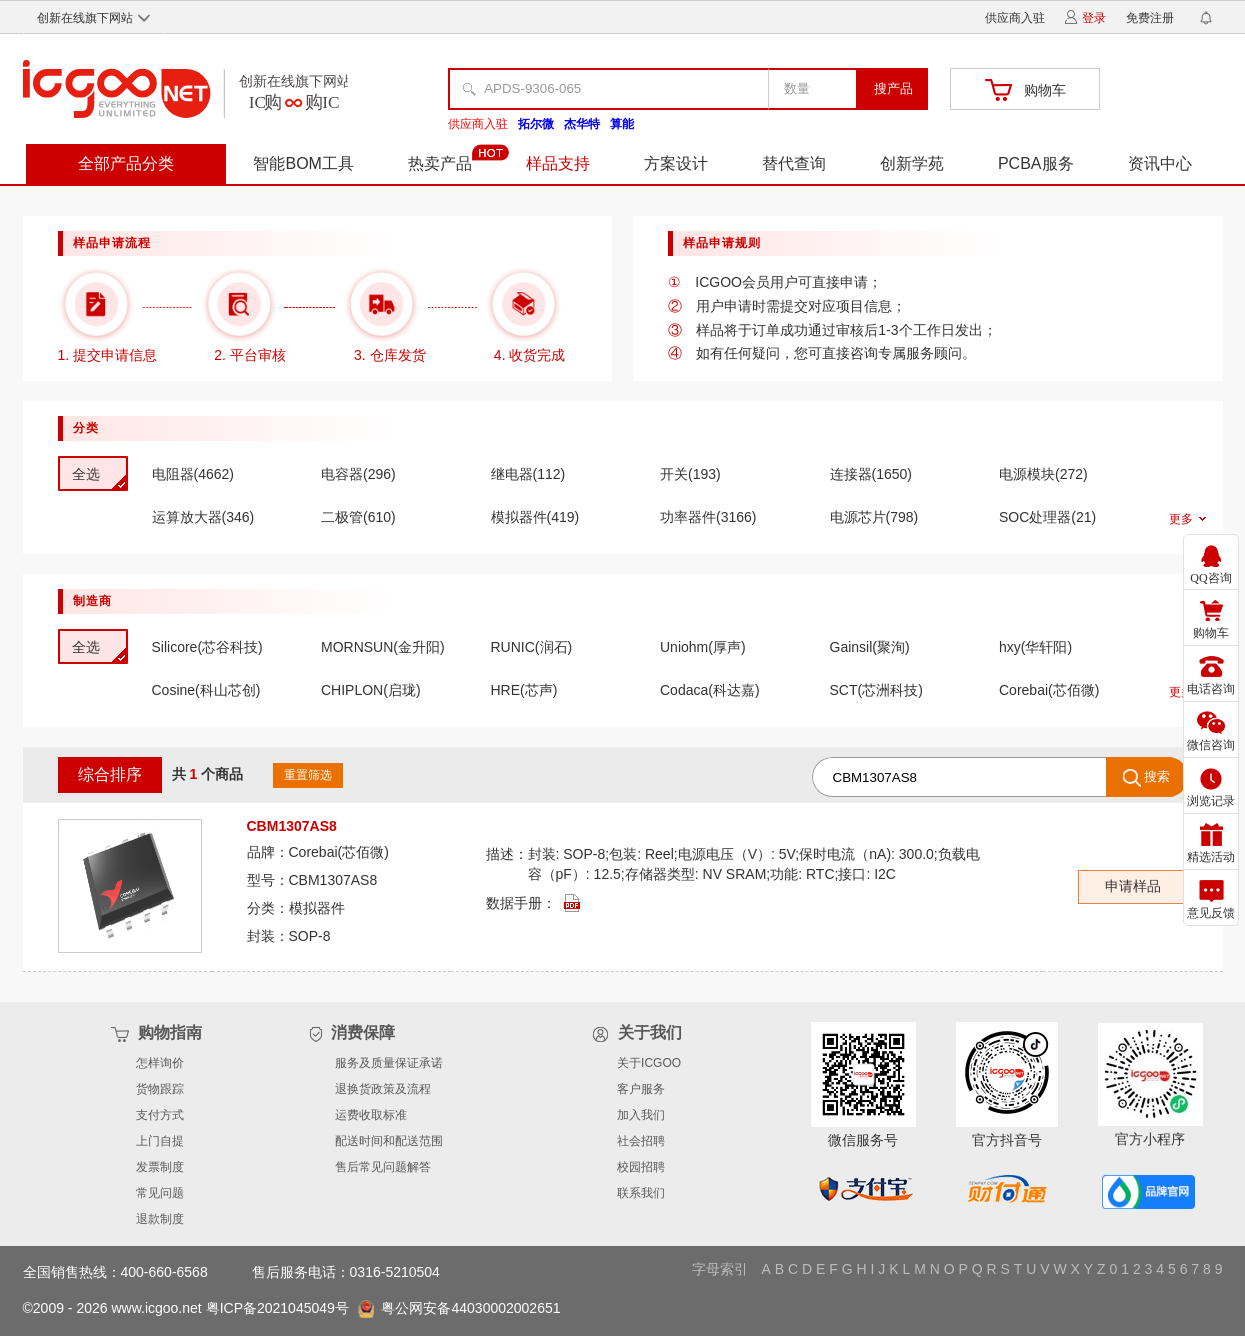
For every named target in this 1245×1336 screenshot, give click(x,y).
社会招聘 (641, 1141)
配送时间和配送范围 (389, 1141)
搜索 (1147, 778)
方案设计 (676, 163)
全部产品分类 (126, 163)
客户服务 (641, 1089)
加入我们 (641, 1115)
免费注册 (1150, 18)
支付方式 (160, 1115)
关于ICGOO (649, 1063)
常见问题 (160, 1193)
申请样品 (1133, 886)
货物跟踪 (160, 1089)
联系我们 (641, 1193)
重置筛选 (308, 775)
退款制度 (160, 1219)
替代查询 (794, 163)
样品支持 (558, 163)
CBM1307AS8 (333, 880)
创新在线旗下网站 (93, 18)
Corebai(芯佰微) (339, 852)
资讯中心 (1160, 163)
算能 (622, 124)
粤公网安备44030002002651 (469, 1308)
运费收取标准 (371, 1115)
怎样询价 (160, 1063)
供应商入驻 (1015, 18)
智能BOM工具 (303, 163)
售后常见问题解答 (383, 1167)
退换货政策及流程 (383, 1089)
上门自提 (160, 1141)
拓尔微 (536, 124)
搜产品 (893, 88)
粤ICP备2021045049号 (279, 1308)
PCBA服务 (1036, 163)
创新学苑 (912, 163)
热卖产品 (440, 163)
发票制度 (160, 1167)
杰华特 (582, 124)
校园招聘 (641, 1167)
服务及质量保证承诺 (389, 1063)
